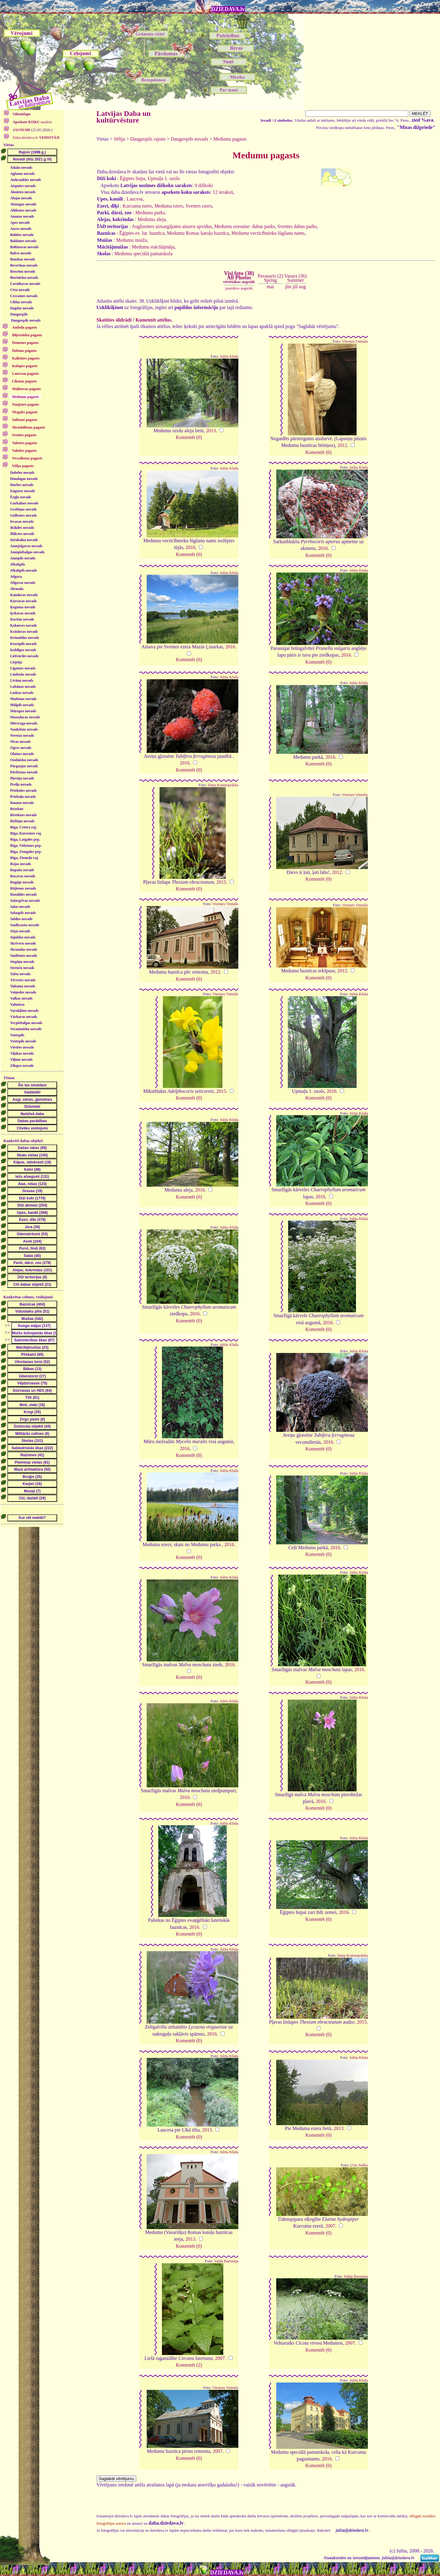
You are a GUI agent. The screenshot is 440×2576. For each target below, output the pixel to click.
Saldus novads (21, 919)
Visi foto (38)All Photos (239, 277)
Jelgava (16, 576)
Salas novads (20, 907)
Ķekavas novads (22, 613)
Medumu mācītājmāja (153, 246)
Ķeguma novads (22, 607)
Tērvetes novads (22, 980)
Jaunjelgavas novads (26, 546)
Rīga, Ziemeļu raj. (24, 858)
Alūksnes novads (23, 210)
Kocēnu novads (22, 619)
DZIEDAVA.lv (228, 9)
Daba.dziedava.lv (36, 137)
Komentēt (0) (189, 437)
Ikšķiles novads (22, 527)
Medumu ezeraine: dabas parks (244, 226)
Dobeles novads (22, 472)
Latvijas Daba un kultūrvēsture (124, 116)
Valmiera (17, 1004)
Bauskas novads (22, 259)
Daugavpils (19, 314)
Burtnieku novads (24, 277)
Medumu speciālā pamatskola (143, 253)
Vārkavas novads (23, 1017)
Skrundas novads (23, 949)
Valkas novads (21, 998)
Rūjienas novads (23, 888)
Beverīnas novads (24, 265)
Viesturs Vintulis (355, 341)
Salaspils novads (23, 913)
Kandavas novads (24, 595)
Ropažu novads (22, 870)
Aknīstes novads (22, 192)
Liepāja (16, 662)
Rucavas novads (22, 876)
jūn (288, 286)
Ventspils (17, 1035)
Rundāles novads (23, 894)
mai (270, 286)
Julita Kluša (229, 356)
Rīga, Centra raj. (23, 827)
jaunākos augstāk (238, 288)
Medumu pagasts (230, 139)
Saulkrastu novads (24, 925)
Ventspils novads (23, 1041)
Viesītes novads (22, 1047)
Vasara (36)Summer (295, 278)
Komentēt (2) (189, 2365)
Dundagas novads (24, 479)
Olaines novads (22, 754)
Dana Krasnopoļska (223, 785)
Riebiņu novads (22, 821)
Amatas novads (22, 216)
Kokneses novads (23, 625)
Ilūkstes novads (22, 534)
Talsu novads (20, 974)
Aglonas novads (22, 173)
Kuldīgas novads (23, 650)
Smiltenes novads (23, 955)
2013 (211, 430)
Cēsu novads (20, 290)
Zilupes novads (22, 1065)
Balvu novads (20, 253)
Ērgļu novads (20, 497)
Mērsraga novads (23, 723)
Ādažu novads (21, 167)
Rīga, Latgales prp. (25, 839)
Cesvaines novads (24, 296)
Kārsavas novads (23, 601)
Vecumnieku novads (26, 1029)
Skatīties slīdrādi (114, 319)
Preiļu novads (20, 784)
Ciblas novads (21, 302)
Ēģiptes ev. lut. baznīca (141, 233)
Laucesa (134, 198)
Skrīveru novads (23, 943)
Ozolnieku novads (24, 760)
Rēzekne (16, 809)
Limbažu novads (23, 674)
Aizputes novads (23, 186)
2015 (221, 882)
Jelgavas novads (22, 582)
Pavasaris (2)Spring (270, 278)
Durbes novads (21, 485)
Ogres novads (20, 748)
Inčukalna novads (24, 540)
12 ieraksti (223, 192)
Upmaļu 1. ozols (164, 178)
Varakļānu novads (24, 1010)
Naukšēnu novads (24, 729)
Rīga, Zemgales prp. (26, 851)
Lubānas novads (23, 686)
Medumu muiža (131, 240)
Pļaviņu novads (22, 778)
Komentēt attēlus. (153, 319)
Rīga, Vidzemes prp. (26, 845)
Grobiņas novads (23, 509)
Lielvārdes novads (24, 656)
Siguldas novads (22, 937)
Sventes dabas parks (297, 226)
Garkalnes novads (24, 503)
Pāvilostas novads (24, 772)
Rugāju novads (22, 882)
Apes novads (20, 222)
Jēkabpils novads (23, 570)
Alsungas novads (23, 204)
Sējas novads (20, 931)
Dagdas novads (22, 308)
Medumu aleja (152, 219)
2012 (342, 445)
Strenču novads (22, 968)
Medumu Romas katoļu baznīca (198, 233)
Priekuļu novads (23, 796)
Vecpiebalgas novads (26, 1023)
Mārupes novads (23, 711)
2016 (190, 547)
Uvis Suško (359, 2165)
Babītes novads (22, 235)
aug (302, 286)
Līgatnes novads (22, 668)
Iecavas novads (22, 521)
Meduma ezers (168, 205)
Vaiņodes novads (23, 992)
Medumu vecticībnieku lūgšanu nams (268, 233)
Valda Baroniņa (226, 2261)
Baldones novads (23, 241)
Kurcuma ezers (137, 205)
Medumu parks (150, 212)
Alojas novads (21, 198)
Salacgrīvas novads (25, 900)
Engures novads (22, 491)
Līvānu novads (21, 680)
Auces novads (20, 229)
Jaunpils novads (22, 558)
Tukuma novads (22, 986)
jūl (295, 286)
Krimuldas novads (24, 638)
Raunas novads (22, 803)
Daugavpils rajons (148, 139)
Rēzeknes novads (23, 815)
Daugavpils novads (25, 320)
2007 (330, 2225)
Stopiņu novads (22, 962)
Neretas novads (22, 735)
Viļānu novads (21, 1059)
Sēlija (119, 139)
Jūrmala (16, 589)
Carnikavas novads (25, 284)
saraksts (32, 122)
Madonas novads (23, 699)
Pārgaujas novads (24, 766)
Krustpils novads (23, 644)
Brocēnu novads (22, 271)
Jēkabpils (17, 564)
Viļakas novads (22, 1053)
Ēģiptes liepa (132, 178)
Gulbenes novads (23, 515)
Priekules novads (23, 790)
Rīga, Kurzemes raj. (26, 833)
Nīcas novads (20, 741)
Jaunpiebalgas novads (27, 552)
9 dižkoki (204, 185)
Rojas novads (20, 864)
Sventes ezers (198, 205)
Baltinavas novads (24, 247)
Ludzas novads (21, 693)
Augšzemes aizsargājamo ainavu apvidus (172, 226)
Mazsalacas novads (25, 717)
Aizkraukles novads (25, 180)
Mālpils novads (22, 705)
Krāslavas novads (24, 631)
